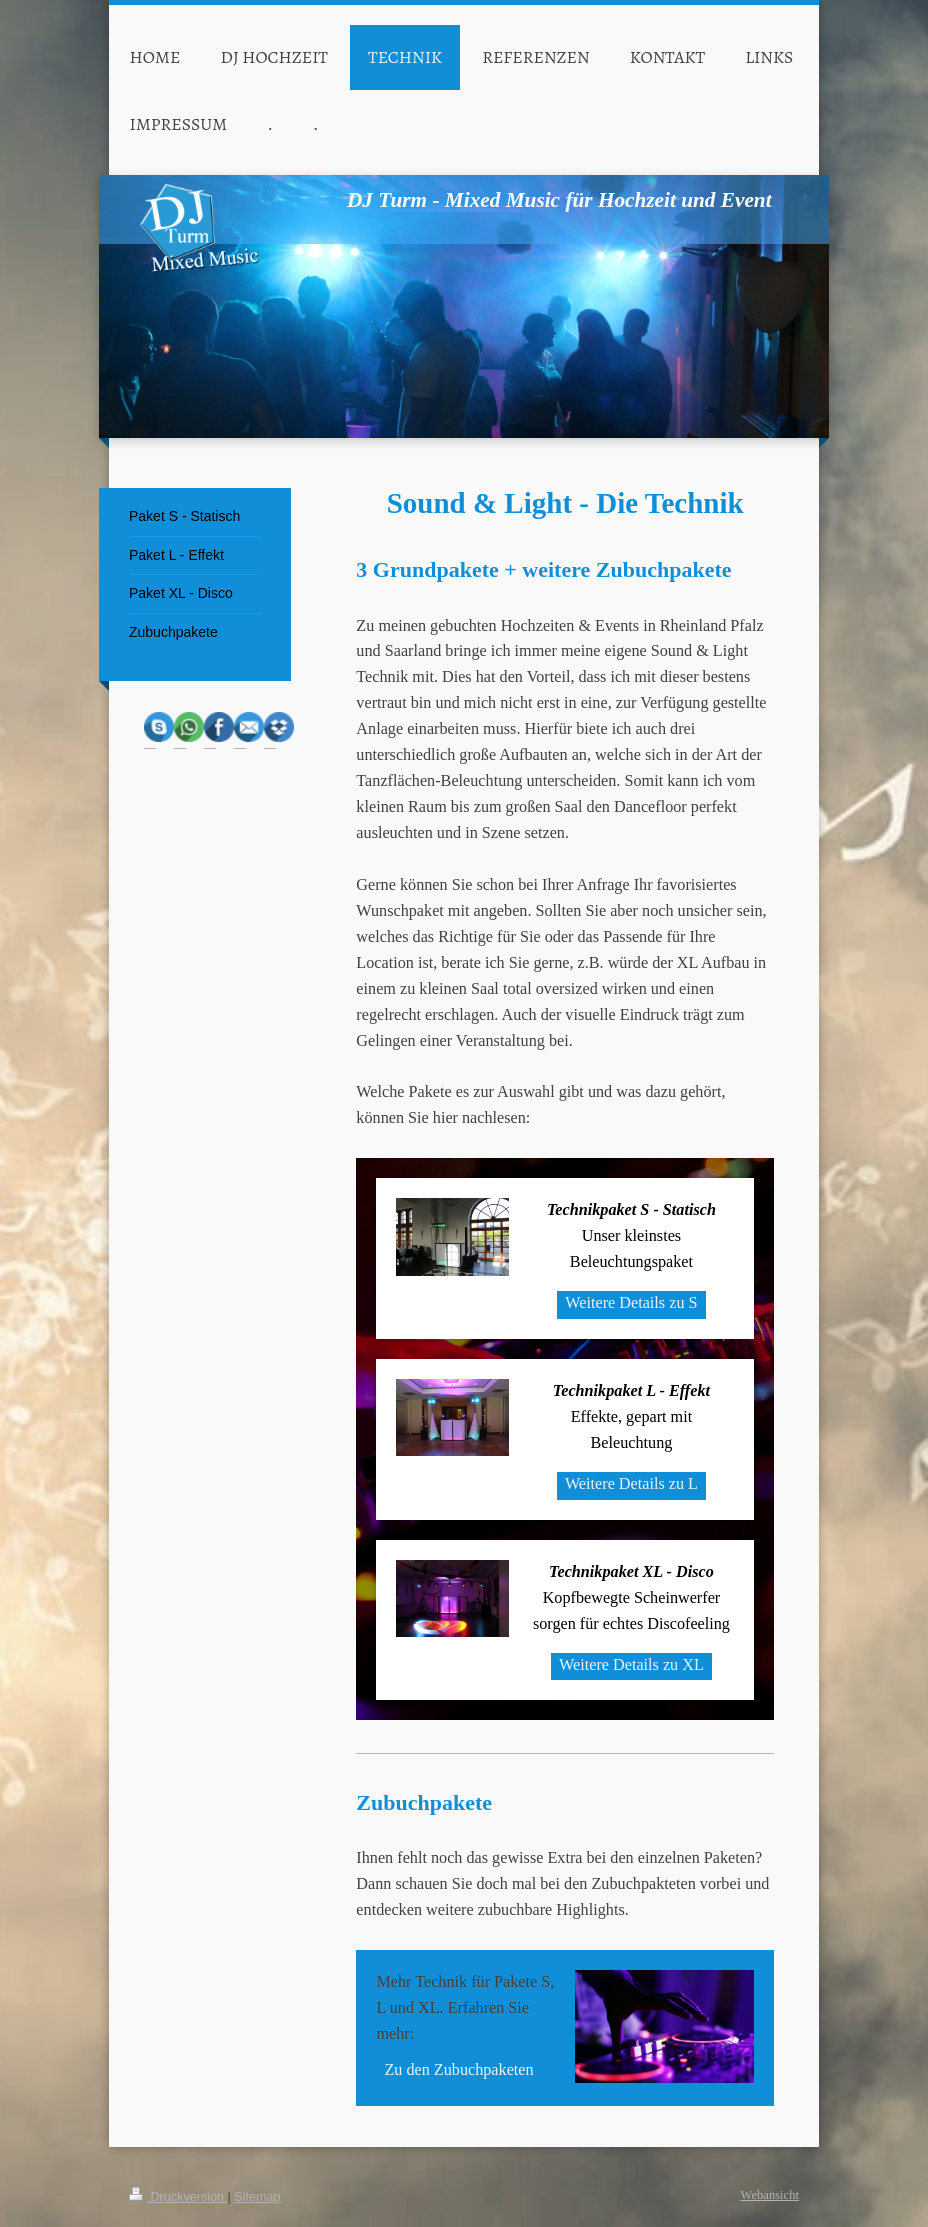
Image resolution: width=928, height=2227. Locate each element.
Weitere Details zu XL (631, 1665)
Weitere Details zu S (631, 1303)
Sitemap (257, 2197)
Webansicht (770, 2195)
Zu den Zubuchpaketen (458, 2070)
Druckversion (178, 2197)
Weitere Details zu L (631, 1484)
